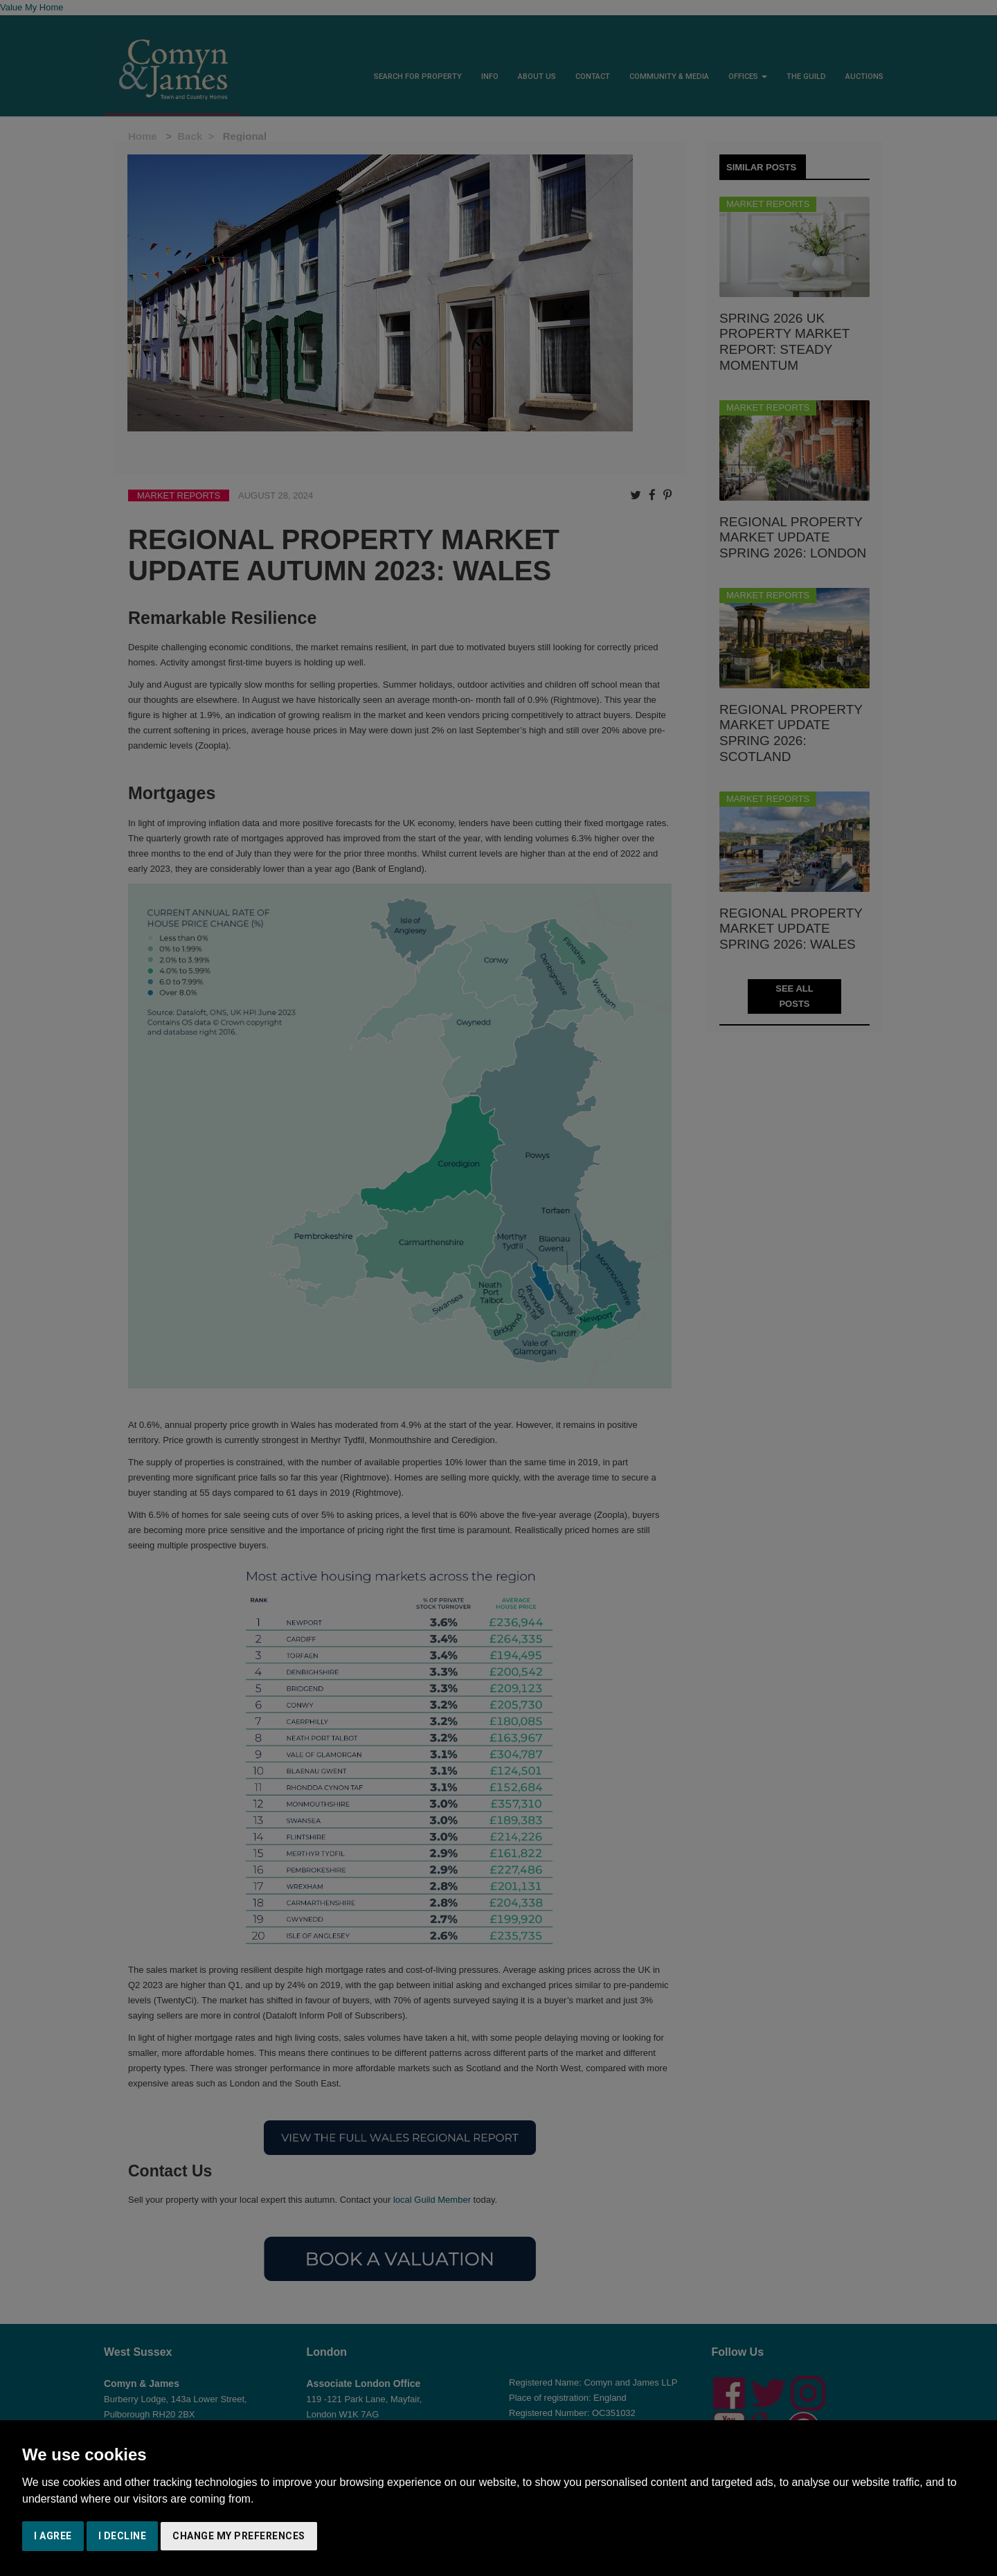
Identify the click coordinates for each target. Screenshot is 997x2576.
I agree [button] (53, 2535)
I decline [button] (122, 2535)
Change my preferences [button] (238, 2535)
